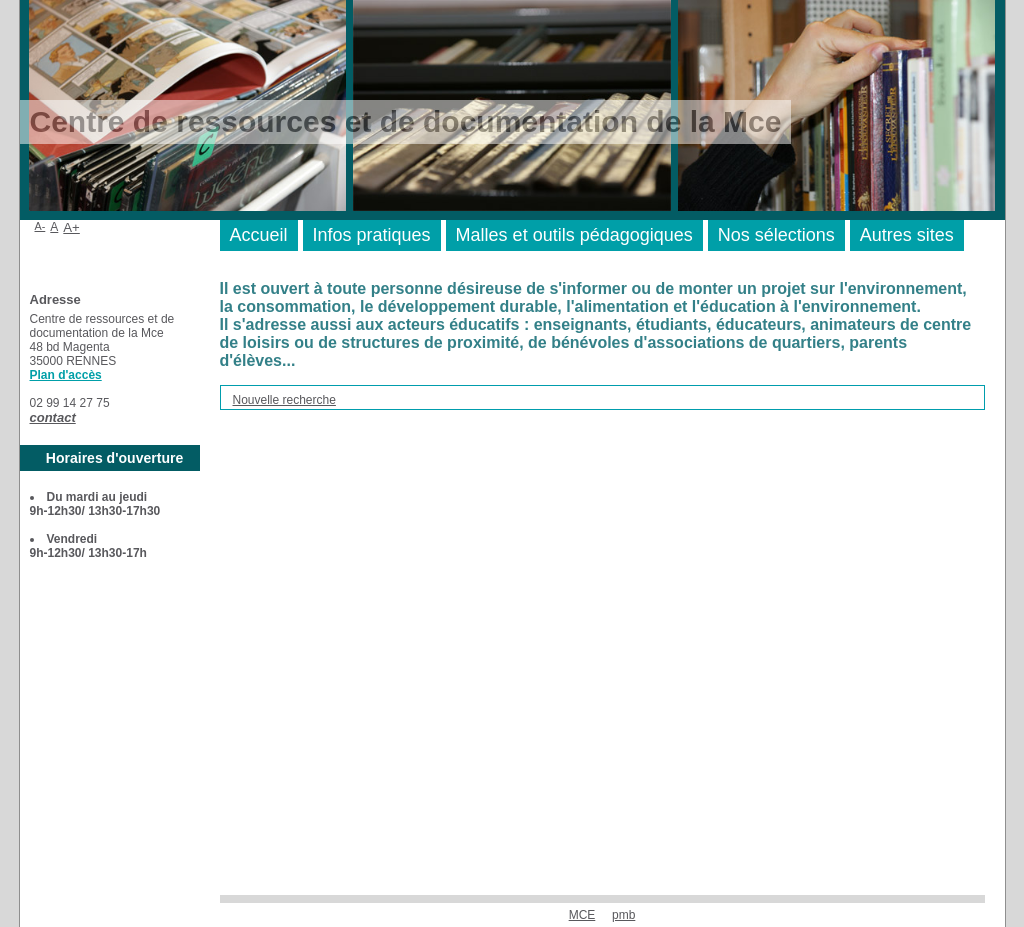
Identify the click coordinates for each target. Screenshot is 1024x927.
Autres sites (907, 235)
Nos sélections (776, 235)
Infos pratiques (372, 235)
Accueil (259, 235)
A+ (71, 227)
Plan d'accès (66, 375)
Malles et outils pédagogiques (574, 235)
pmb (623, 915)
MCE (582, 915)
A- (40, 226)
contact (53, 417)
